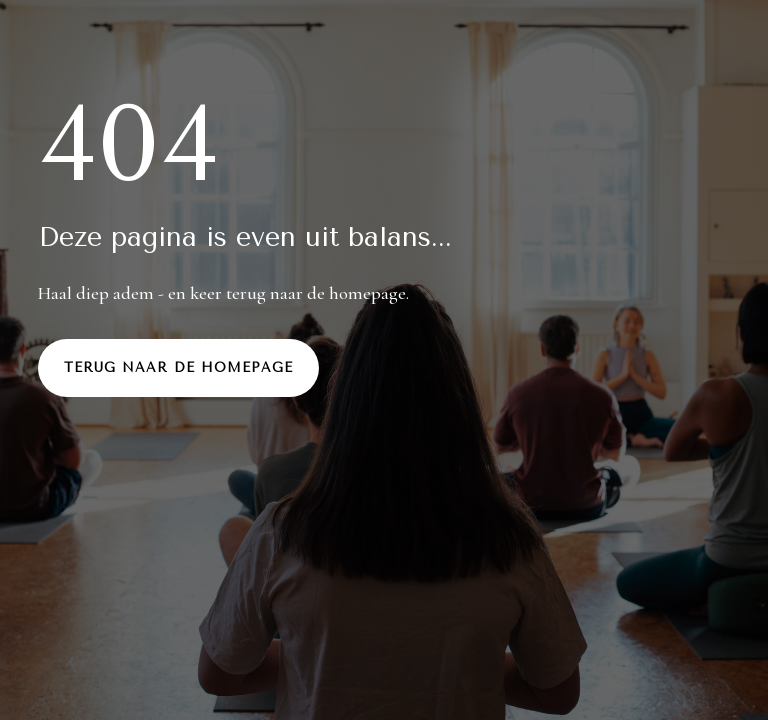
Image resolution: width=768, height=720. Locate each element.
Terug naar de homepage (178, 367)
